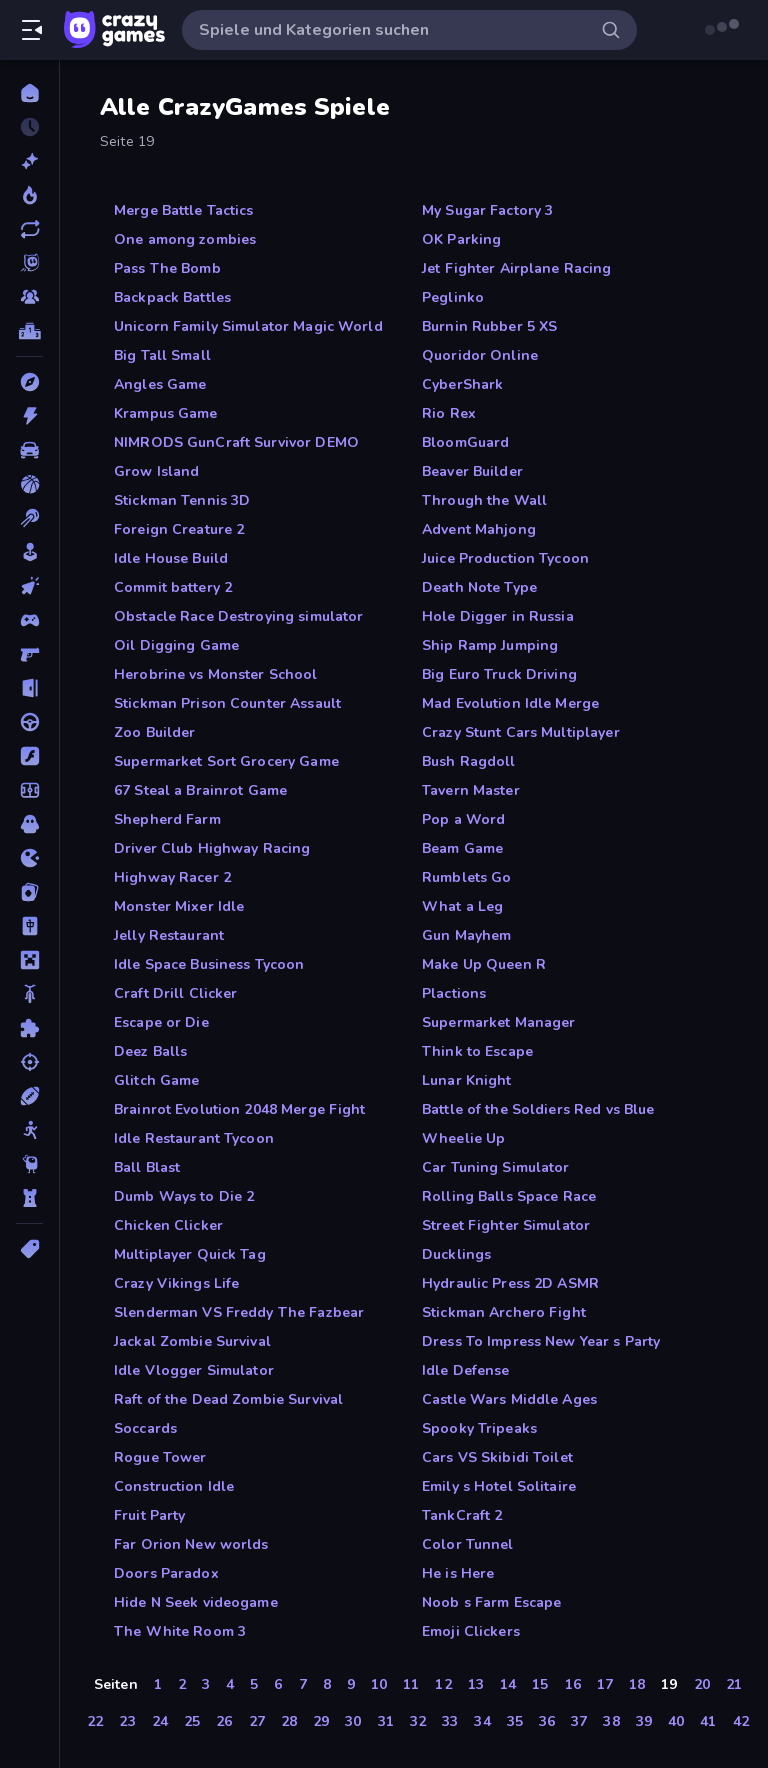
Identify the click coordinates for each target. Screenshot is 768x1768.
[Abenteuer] (29, 382)
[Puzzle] (29, 1028)
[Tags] (29, 1249)
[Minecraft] (29, 960)
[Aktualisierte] (29, 229)
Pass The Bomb (167, 268)
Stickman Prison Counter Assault (227, 703)
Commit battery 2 (173, 587)
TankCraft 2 (462, 1515)
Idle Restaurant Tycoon (194, 1138)
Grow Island (156, 471)
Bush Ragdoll (469, 761)
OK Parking (461, 239)
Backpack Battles (172, 297)
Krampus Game (166, 413)
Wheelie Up (463, 1138)
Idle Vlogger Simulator (194, 1370)
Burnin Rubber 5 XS (489, 326)
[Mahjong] (29, 926)
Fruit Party (149, 1515)
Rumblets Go (466, 877)
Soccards (145, 1428)
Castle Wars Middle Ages (509, 1399)
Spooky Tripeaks (479, 1428)
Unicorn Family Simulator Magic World (248, 326)
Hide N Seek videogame (196, 1602)
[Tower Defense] (29, 1198)
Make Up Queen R (484, 964)
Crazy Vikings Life (176, 1283)
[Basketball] (29, 484)
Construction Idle (174, 1486)
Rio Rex (449, 413)
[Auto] (29, 450)
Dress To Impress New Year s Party (541, 1341)
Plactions (454, 993)
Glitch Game (156, 1080)
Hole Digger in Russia (498, 616)
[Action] (29, 416)
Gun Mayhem (466, 935)
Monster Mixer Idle (179, 906)
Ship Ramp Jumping (490, 645)
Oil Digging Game (176, 645)
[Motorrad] (29, 994)
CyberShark (462, 384)
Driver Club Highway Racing (212, 848)
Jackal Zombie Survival (192, 1341)
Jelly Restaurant (169, 935)
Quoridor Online (480, 355)
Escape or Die (161, 1022)
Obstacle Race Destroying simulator (238, 616)
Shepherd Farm (167, 819)
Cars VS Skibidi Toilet (497, 1457)
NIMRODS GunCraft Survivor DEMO (236, 442)
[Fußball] (29, 790)
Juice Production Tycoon (505, 558)
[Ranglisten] (29, 331)
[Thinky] (29, 1164)
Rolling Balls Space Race (509, 1196)
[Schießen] (29, 1062)
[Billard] (29, 518)
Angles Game (160, 384)
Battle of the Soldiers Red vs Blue (538, 1109)
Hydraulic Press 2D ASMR (510, 1283)
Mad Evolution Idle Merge (510, 703)
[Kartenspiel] (29, 892)
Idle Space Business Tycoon (209, 964)
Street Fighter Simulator (506, 1225)
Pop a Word (463, 819)
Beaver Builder (472, 471)
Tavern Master (471, 790)
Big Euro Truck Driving (499, 674)
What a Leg (462, 906)
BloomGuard (465, 442)
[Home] (29, 93)
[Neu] (29, 161)
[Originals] (29, 263)
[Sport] (29, 1096)
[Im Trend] (29, 195)
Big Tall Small (162, 355)
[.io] (29, 858)
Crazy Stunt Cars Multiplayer (521, 732)
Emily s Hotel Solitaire (499, 1486)
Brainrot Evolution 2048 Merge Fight (240, 1109)
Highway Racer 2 (172, 877)
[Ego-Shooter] (29, 654)
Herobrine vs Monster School (216, 674)
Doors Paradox (166, 1573)
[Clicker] (29, 586)
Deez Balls (150, 1051)
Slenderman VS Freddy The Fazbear (239, 1312)
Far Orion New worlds (191, 1544)
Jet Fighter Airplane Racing (517, 268)
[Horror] (29, 824)
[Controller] (29, 620)
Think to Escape (477, 1051)
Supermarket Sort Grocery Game (226, 761)
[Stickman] (29, 1130)
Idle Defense (466, 1370)
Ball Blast (147, 1167)
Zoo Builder (154, 732)
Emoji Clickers (471, 1631)
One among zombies (185, 239)
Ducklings (456, 1254)
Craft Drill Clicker (176, 993)
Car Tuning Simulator (496, 1167)
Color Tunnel (468, 1544)
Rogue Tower (160, 1457)
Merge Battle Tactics (184, 210)
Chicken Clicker (168, 1225)
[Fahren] (29, 722)
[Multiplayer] (29, 297)
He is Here (458, 1573)
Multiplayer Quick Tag (190, 1254)
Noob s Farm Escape (491, 1602)
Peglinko (453, 297)
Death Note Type (479, 587)
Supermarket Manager (499, 1022)
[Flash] (29, 756)
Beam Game (462, 848)
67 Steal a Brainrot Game (200, 790)
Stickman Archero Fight (504, 1312)
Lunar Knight (467, 1080)
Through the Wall (484, 500)
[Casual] (29, 552)
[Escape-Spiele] (29, 688)
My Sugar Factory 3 (487, 210)
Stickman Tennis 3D (182, 500)
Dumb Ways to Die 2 (184, 1196)
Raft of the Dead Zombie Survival (228, 1399)
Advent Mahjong (479, 529)
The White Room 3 (180, 1631)
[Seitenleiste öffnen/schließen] (32, 30)
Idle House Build (171, 558)
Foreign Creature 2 (179, 529)
